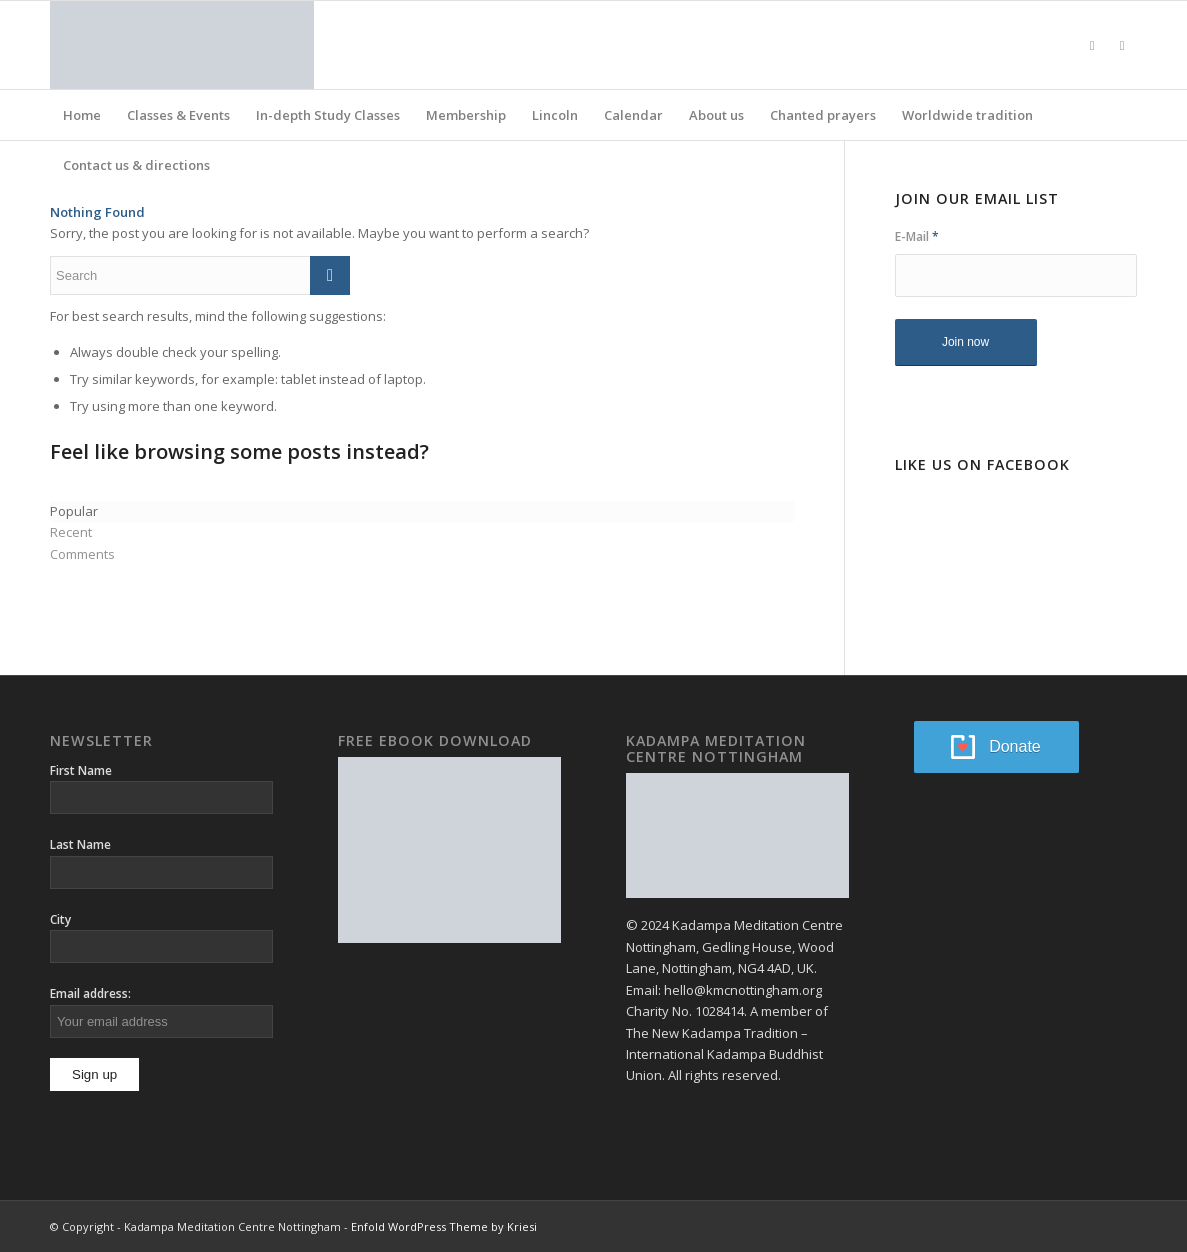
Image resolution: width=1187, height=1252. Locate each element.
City (60, 919)
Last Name (80, 844)
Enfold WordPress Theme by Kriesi (444, 1226)
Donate (1015, 746)
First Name (81, 770)
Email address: (90, 993)
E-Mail (917, 236)
